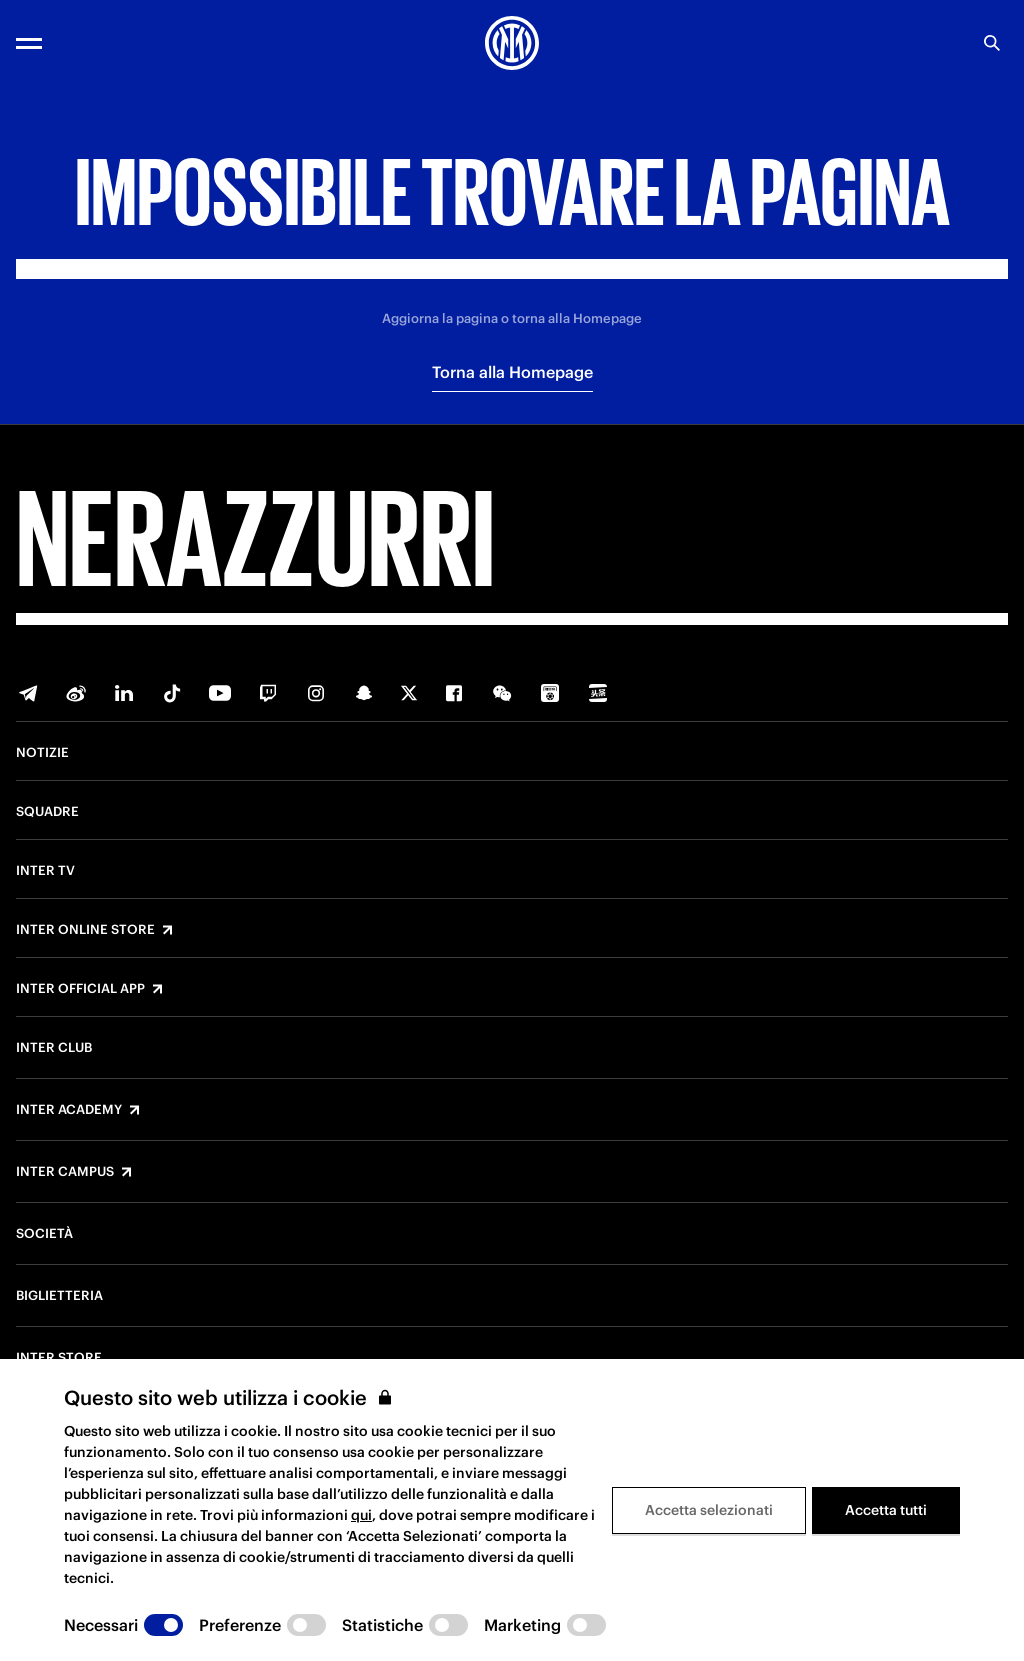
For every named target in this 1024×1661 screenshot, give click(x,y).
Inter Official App (80, 989)
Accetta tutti (886, 1510)
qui (361, 1515)
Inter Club (54, 1048)
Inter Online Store (85, 930)
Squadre (47, 812)
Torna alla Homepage (512, 372)
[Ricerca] (992, 43)
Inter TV (45, 871)
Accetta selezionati (709, 1510)
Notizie (42, 753)
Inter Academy (69, 1110)
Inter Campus (65, 1172)
